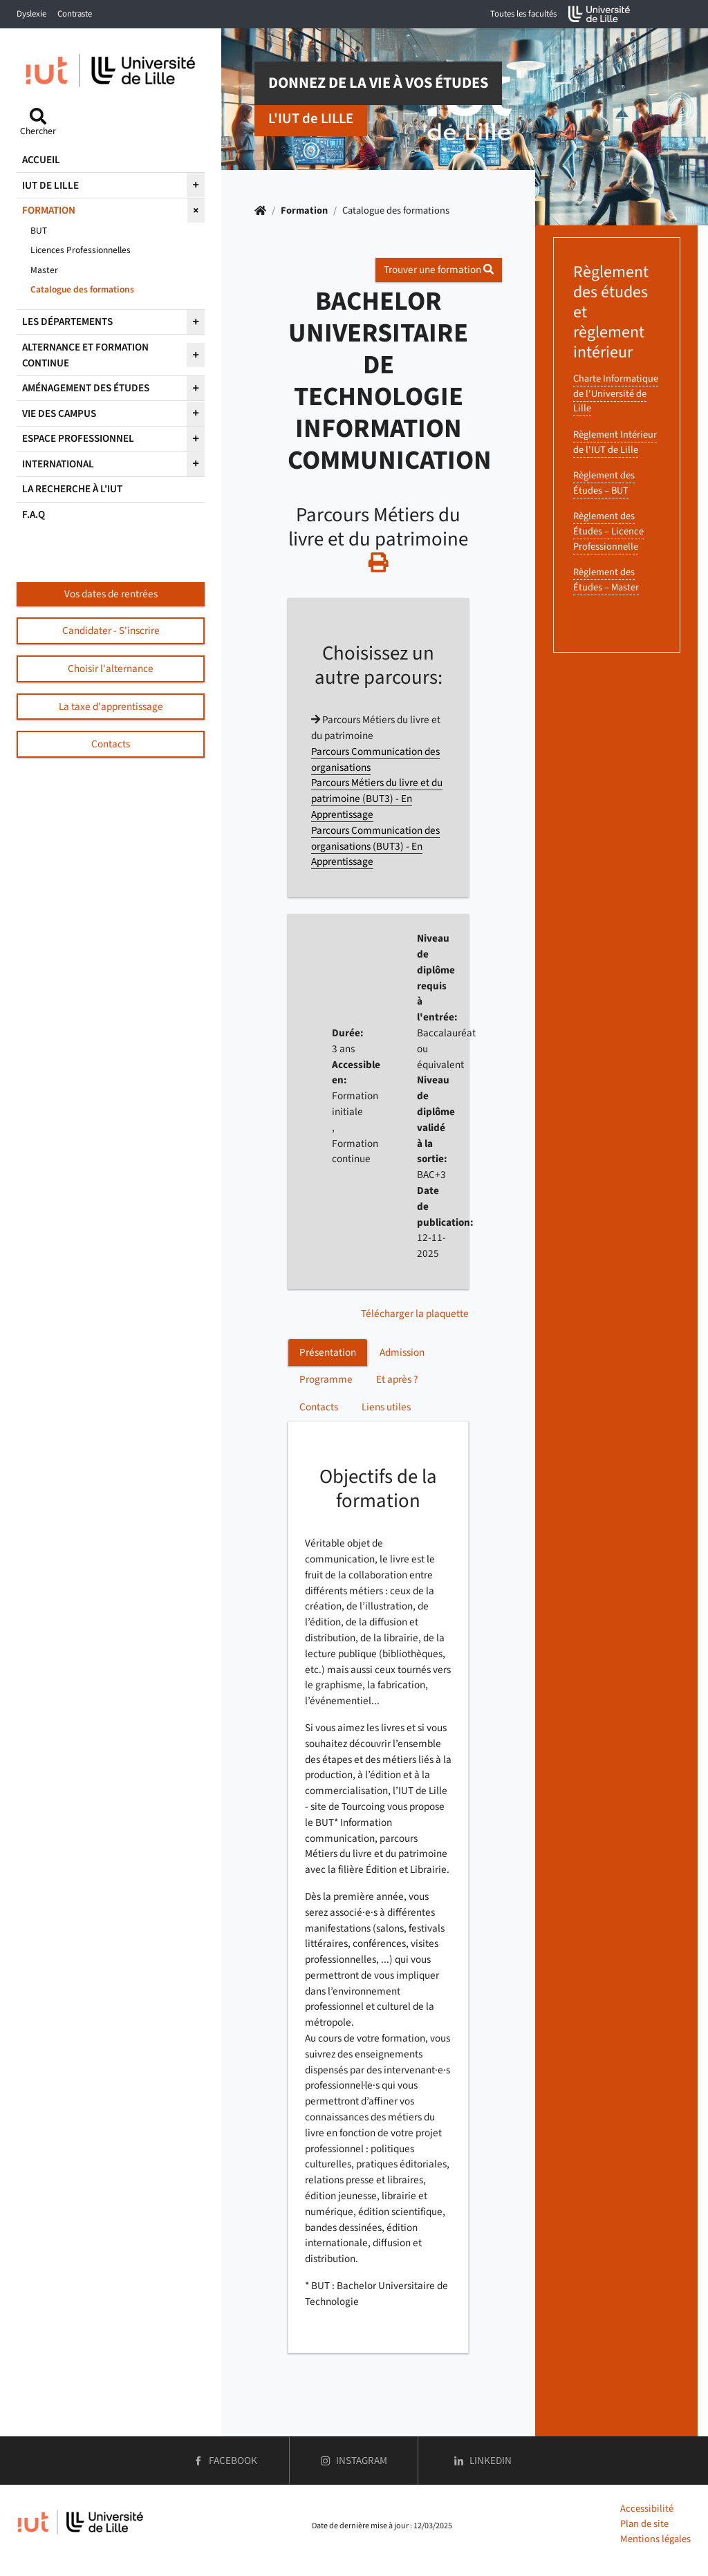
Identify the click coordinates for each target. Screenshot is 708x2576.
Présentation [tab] (327, 1352)
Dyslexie (31, 14)
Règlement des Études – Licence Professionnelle (608, 531)
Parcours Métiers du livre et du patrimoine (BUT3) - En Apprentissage (376, 798)
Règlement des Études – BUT (604, 483)
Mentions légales (655, 2539)
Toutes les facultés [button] (523, 14)
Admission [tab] (402, 1352)
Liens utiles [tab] (386, 1407)
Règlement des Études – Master (606, 580)
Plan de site (644, 2524)
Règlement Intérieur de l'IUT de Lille (615, 442)
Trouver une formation (439, 269)
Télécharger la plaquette (415, 1313)
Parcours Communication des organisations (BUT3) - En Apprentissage (375, 846)
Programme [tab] (326, 1379)
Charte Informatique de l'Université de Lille (615, 393)
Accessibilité (646, 2508)
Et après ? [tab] (397, 1379)
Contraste (74, 14)
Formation (304, 210)
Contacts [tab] (318, 1407)
